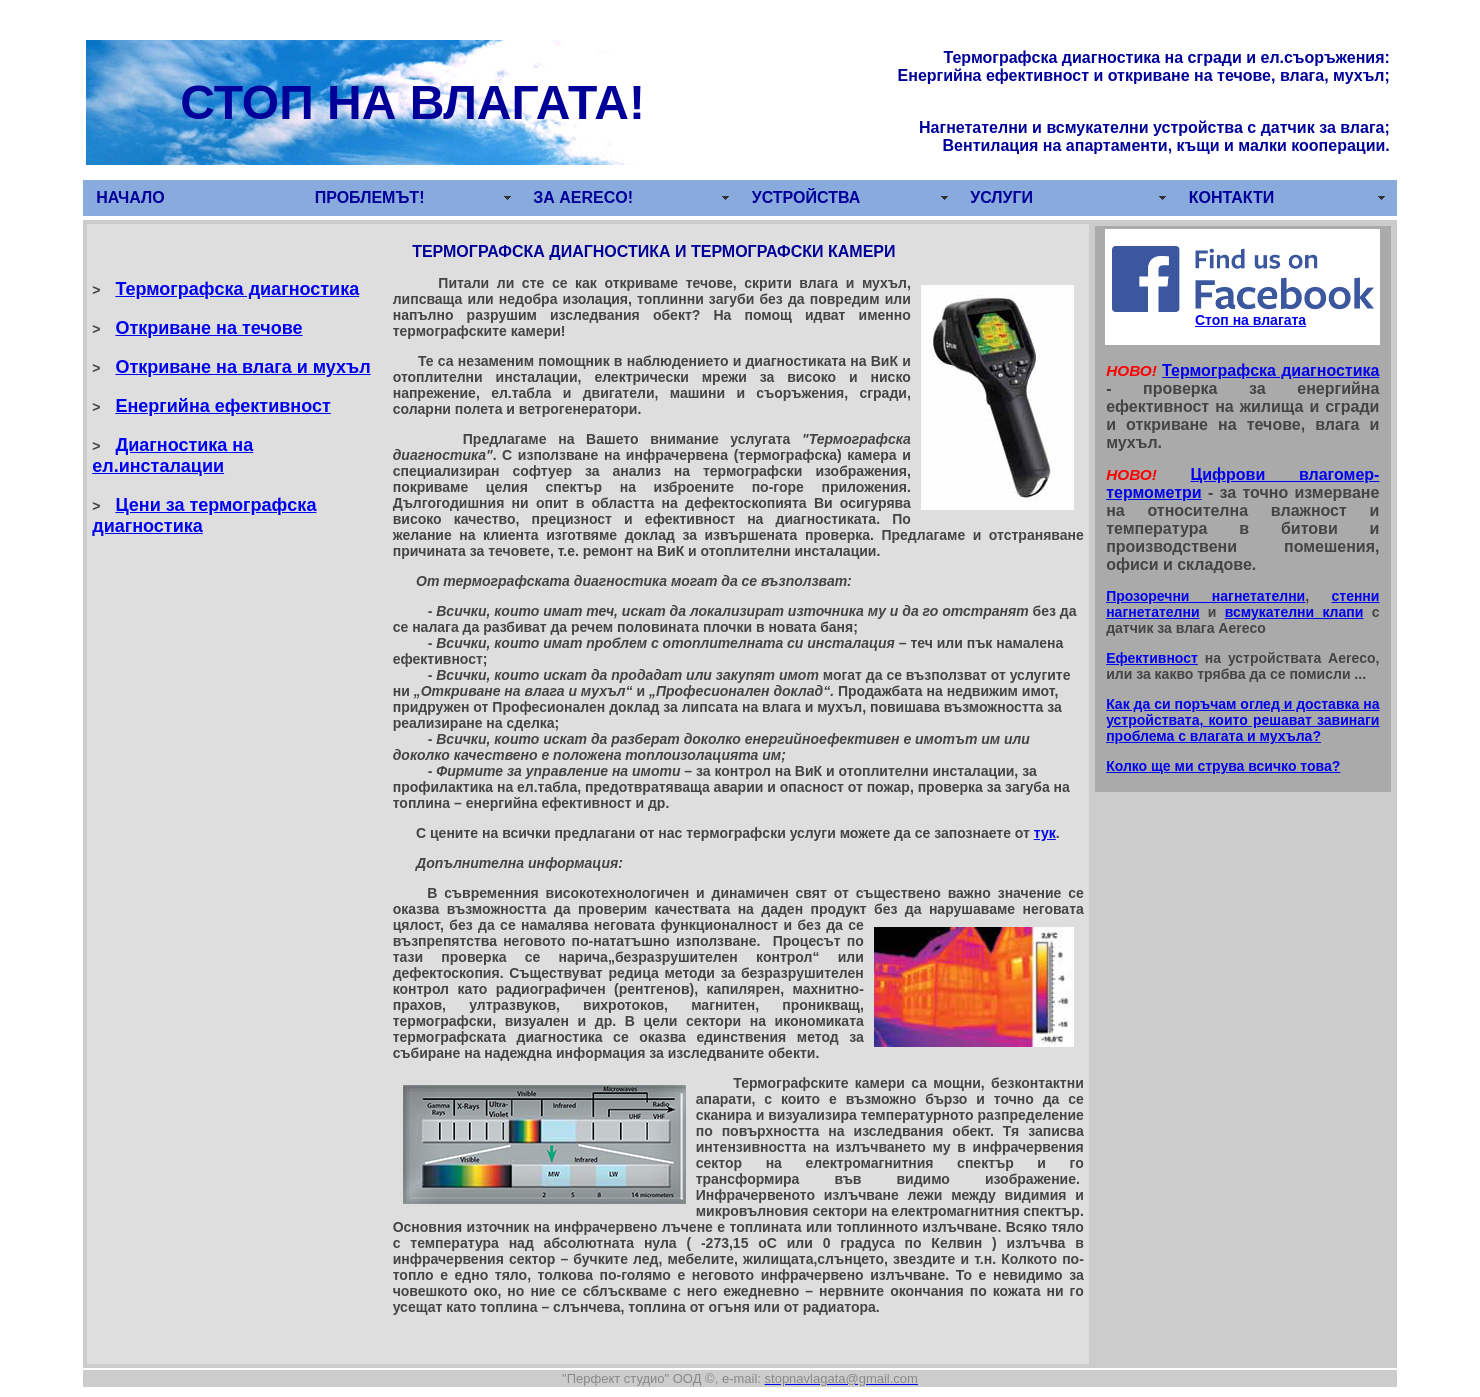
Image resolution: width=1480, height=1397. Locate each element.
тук (1045, 833)
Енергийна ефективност (222, 406)
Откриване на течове (208, 328)
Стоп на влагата (1250, 320)
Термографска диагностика (237, 289)
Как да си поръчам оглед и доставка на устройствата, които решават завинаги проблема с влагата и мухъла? (1242, 720)
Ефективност (1152, 658)
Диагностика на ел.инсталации (172, 455)
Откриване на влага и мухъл (242, 367)
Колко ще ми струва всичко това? (1223, 766)
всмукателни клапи (1294, 612)
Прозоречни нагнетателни (1205, 596)
